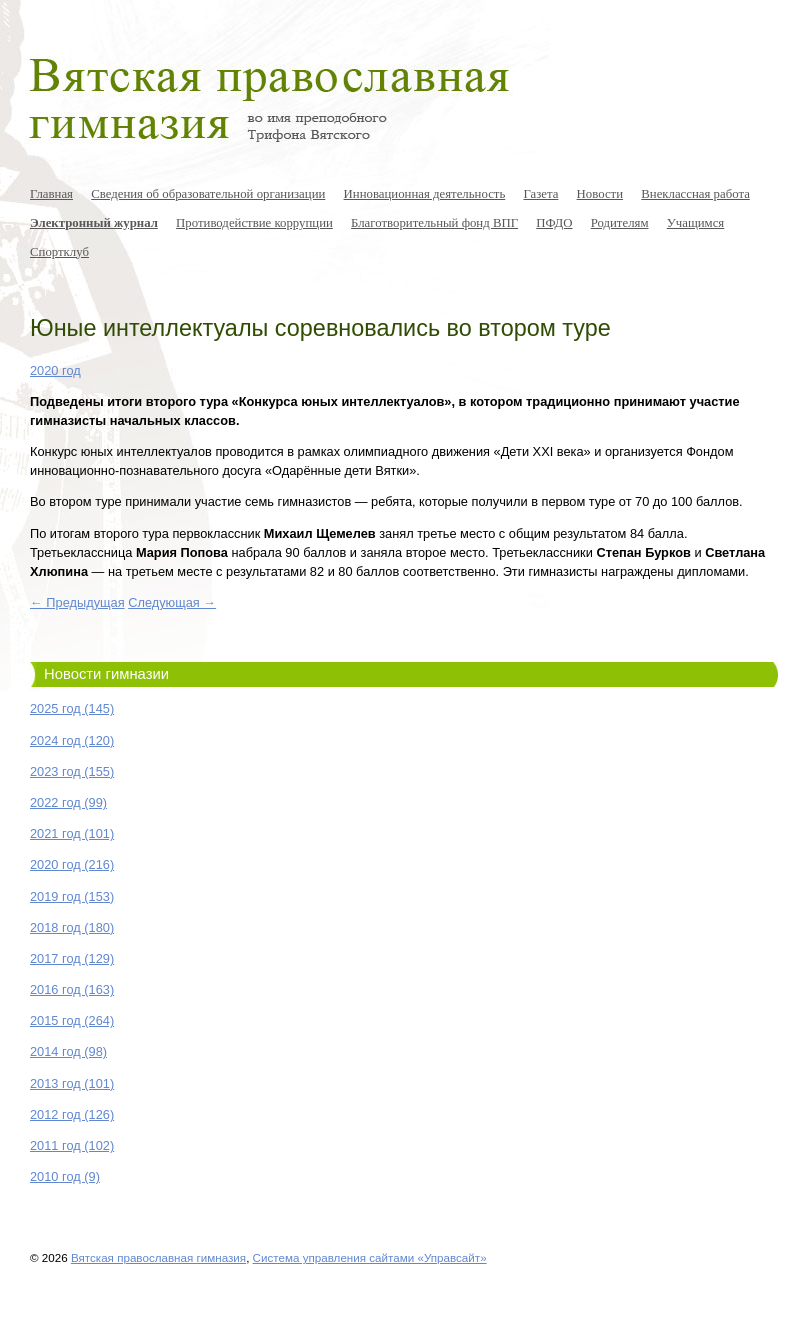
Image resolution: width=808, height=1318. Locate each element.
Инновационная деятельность (425, 194)
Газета (540, 194)
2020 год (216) (72, 864)
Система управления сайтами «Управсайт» (370, 1257)
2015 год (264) (72, 1020)
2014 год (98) (68, 1051)
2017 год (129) (72, 958)
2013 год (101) (72, 1083)
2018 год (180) (72, 927)
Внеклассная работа (695, 194)
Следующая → (172, 602)
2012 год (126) (72, 1114)
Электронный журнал (94, 223)
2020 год (55, 370)
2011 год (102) (72, 1145)
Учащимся (696, 223)
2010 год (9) (65, 1176)
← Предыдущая (77, 602)
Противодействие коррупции (254, 223)
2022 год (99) (68, 802)
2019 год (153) (72, 896)
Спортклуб (59, 252)
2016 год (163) (72, 989)
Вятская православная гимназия (158, 1257)
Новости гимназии (106, 674)
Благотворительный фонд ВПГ (434, 223)
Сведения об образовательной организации (208, 194)
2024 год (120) (72, 740)
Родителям (620, 223)
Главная (51, 194)
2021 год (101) (72, 833)
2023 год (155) (72, 771)
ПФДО (554, 223)
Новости (600, 194)
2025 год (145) (72, 708)
